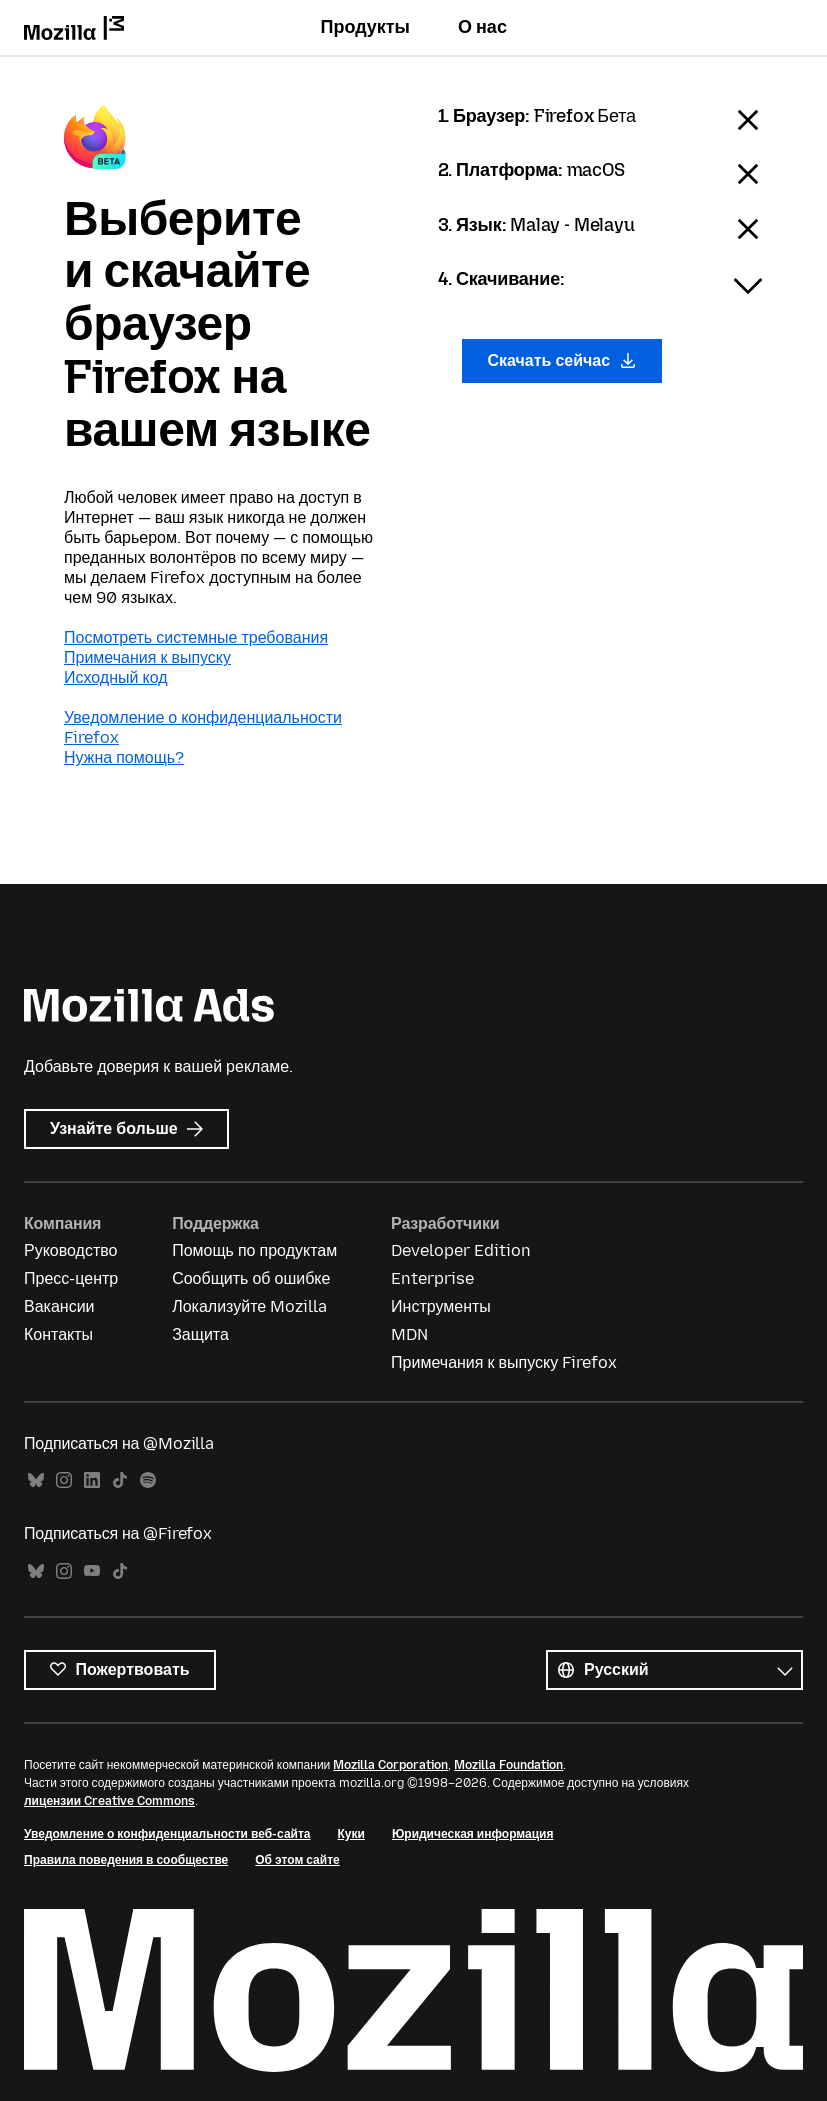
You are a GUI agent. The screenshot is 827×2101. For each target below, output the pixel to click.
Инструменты (441, 1306)
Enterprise (432, 1278)
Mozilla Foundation (508, 1765)
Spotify (148, 1480)
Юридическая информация (473, 1834)
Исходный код (116, 677)
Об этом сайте (297, 1860)
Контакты (58, 1334)
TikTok (120, 1480)
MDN (409, 1334)
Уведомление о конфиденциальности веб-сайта (167, 1834)
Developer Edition (461, 1250)
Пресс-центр (71, 1278)
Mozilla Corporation (390, 1765)
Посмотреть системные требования (196, 637)
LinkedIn (92, 1480)
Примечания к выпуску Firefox (504, 1362)
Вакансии (59, 1306)
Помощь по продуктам (254, 1250)
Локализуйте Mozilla (249, 1306)
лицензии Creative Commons (109, 1801)
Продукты (365, 27)
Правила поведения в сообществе (126, 1860)
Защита (200, 1334)
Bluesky (36, 1480)
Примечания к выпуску (147, 657)
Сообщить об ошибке (251, 1278)
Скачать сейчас (562, 360)
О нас (482, 27)
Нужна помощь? (124, 757)
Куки (351, 1834)
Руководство (71, 1250)
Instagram (64, 1480)
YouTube (92, 1571)
